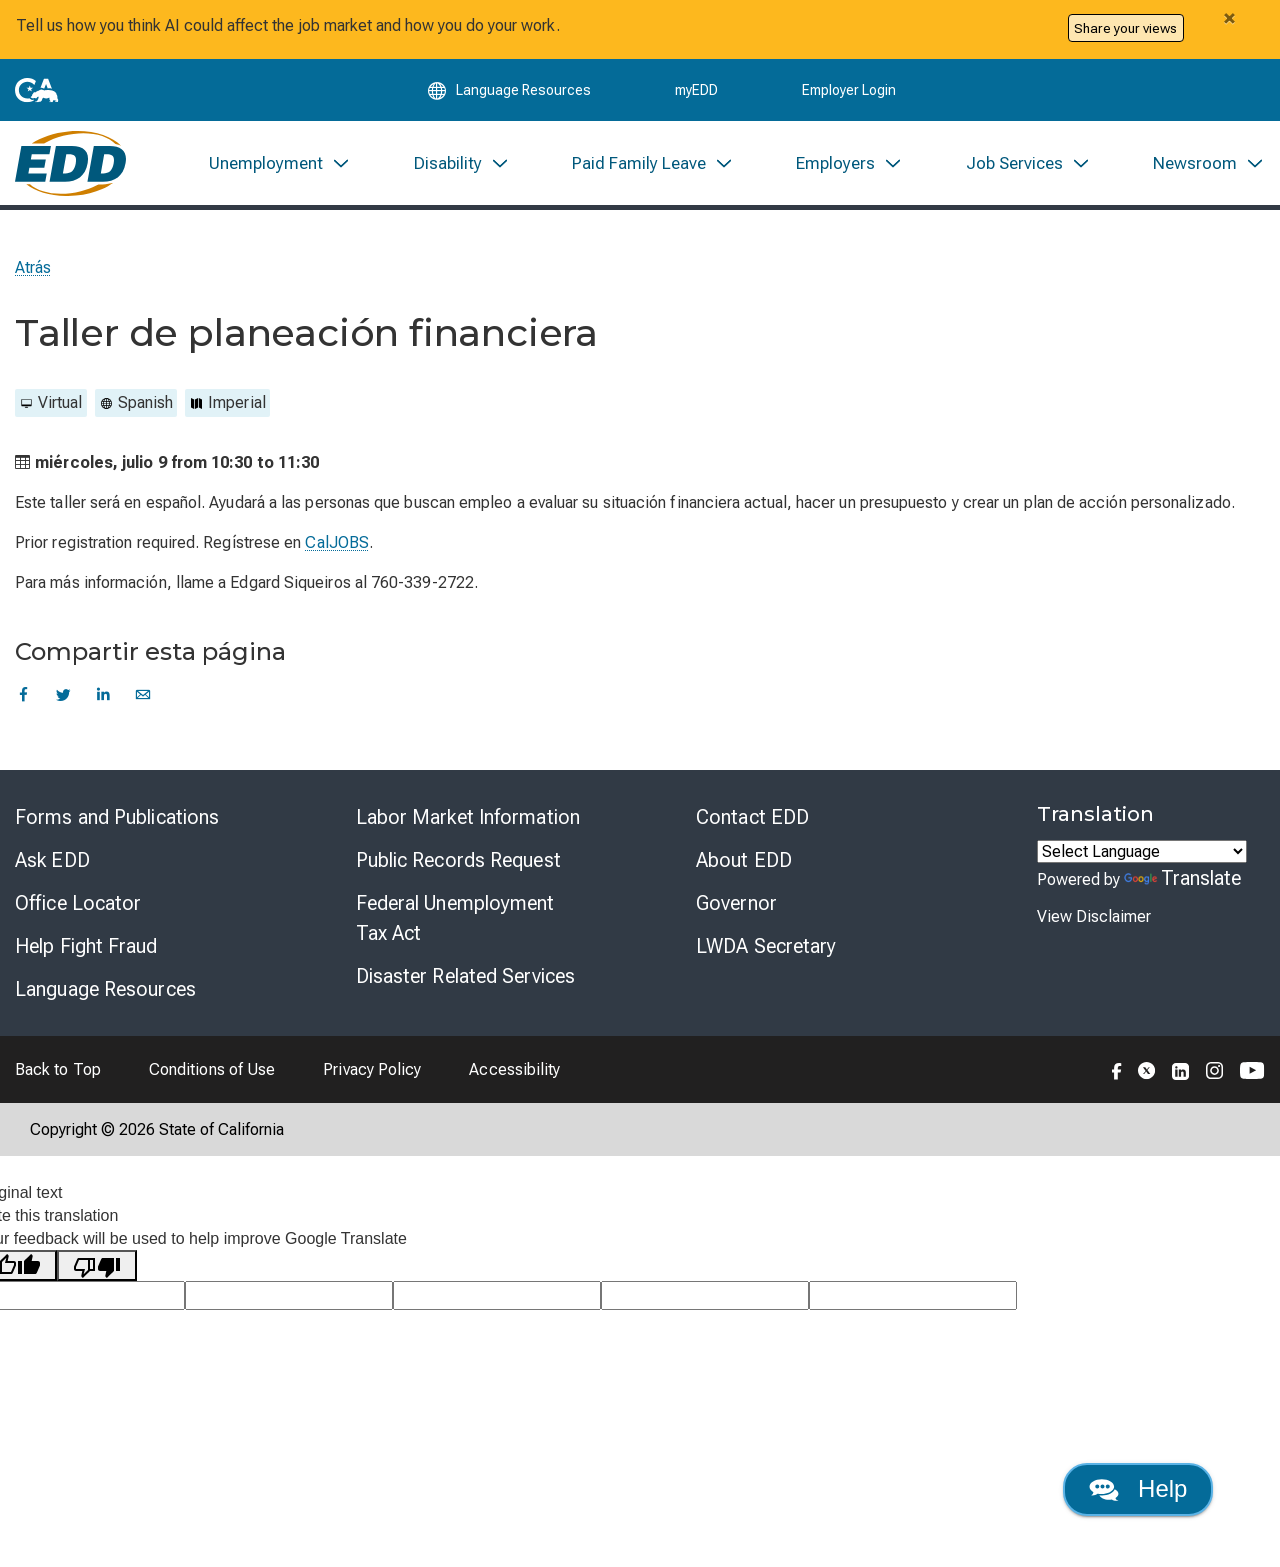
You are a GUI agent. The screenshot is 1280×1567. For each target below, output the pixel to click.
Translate (1183, 882)
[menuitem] (280, 166)
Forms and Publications (117, 821)
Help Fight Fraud (86, 950)
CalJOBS (337, 546)
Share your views (1125, 28)
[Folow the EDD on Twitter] (1147, 1073)
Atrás (33, 271)
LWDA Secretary (766, 950)
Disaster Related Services (466, 980)
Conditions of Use (212, 1073)
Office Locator (78, 907)
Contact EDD (752, 821)
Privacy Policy (372, 1073)
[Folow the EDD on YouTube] (1252, 1073)
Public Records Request (458, 864)
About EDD (744, 864)
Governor (736, 907)
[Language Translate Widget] (1142, 855)
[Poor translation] (97, 1269)
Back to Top (58, 1073)
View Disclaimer (1094, 920)
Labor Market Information (468, 821)
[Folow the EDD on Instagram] (1215, 1073)
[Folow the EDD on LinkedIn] (1181, 1073)
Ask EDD (52, 864)
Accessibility (514, 1073)
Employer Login (849, 92)
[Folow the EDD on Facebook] (1117, 1073)
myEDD (696, 92)
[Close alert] (1229, 18)
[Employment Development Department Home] (70, 166)
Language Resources (105, 993)
